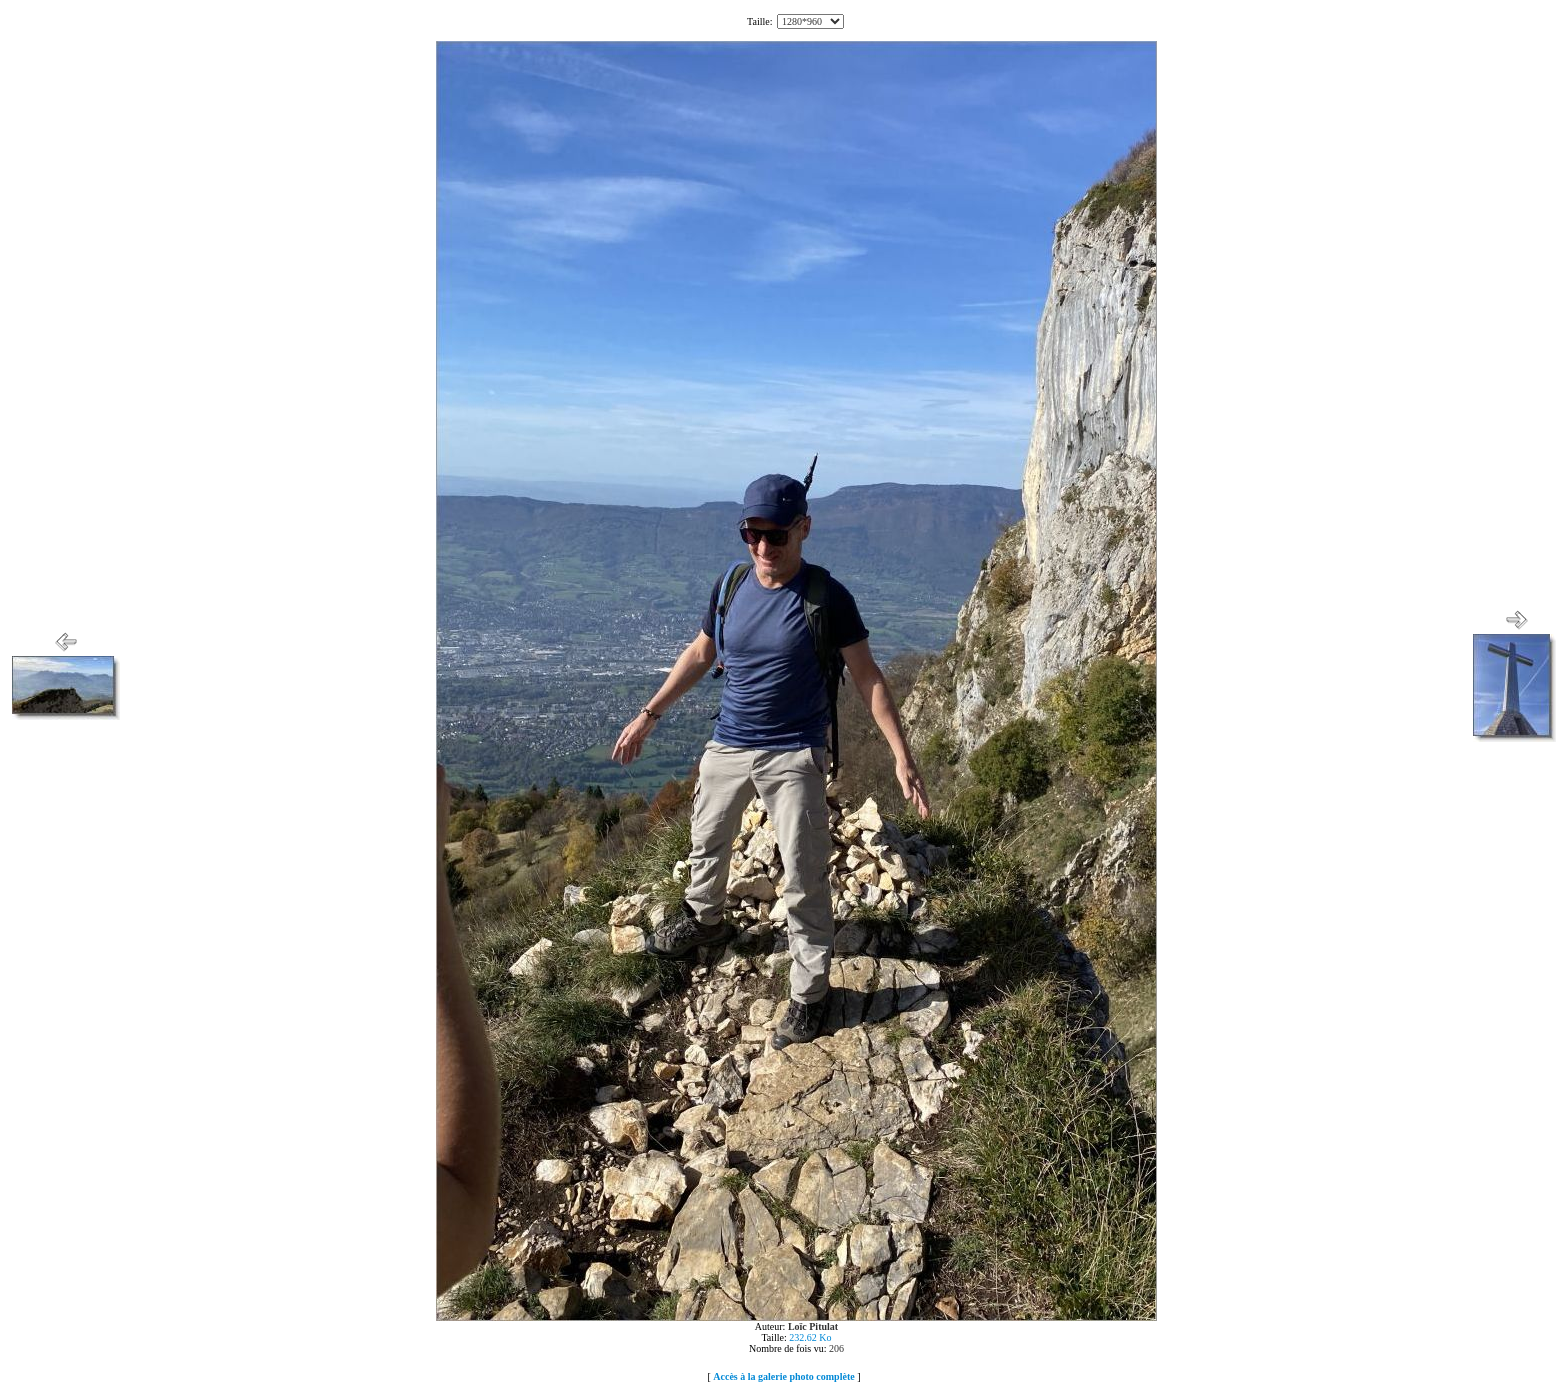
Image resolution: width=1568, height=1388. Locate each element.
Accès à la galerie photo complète (783, 1376)
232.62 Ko (810, 1337)
